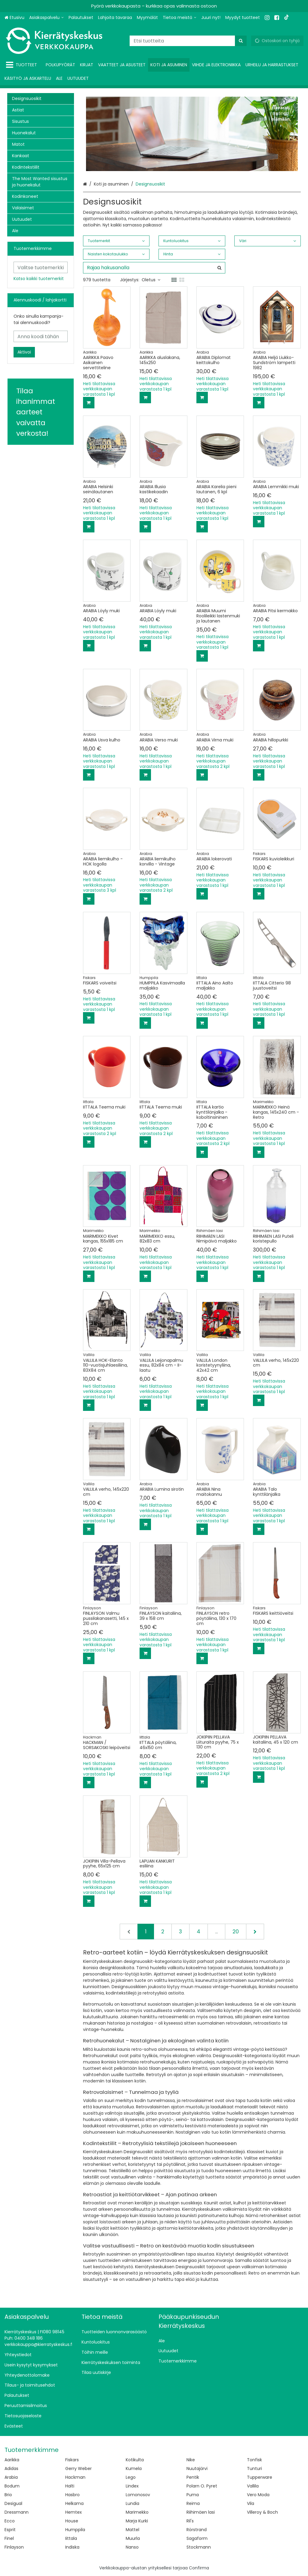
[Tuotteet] (22, 65)
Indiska (72, 2547)
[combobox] (188, 41)
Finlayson (14, 2547)
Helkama (74, 2503)
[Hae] (241, 41)
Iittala (71, 2538)
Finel (9, 2538)
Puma (192, 2495)
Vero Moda (258, 2495)
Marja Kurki (137, 2521)
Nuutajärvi (197, 2468)
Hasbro (72, 2495)
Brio (8, 2495)
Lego (131, 2477)
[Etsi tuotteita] (188, 41)
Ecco (10, 2521)
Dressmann (17, 2512)
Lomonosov (138, 2495)
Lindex (132, 2486)
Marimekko (137, 2512)
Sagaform (197, 2538)
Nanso (132, 2547)
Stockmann (198, 2547)
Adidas (11, 2468)
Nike (190, 2460)
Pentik (192, 2477)
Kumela (134, 2468)
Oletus (151, 280)
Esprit (10, 2530)
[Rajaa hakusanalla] (154, 267)
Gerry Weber (78, 2468)
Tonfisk (254, 2460)
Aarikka (12, 2460)
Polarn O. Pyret (201, 2486)
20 (236, 1931)
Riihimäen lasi (200, 2512)
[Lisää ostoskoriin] (88, 402)
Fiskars (72, 2460)
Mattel (132, 2530)
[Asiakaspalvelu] (46, 17)
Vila (250, 2503)
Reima (193, 2503)
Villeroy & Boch (262, 2512)
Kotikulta (135, 2460)
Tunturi (254, 2468)
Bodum (12, 2486)
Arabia (11, 2477)
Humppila (75, 2530)
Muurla (133, 2538)
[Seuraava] (255, 1931)
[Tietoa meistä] (179, 17)
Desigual (13, 2503)
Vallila (253, 2486)
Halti (69, 2486)
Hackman (75, 2477)
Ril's (190, 2521)
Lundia (132, 2503)
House (71, 2521)
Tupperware (259, 2477)
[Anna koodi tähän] (41, 336)
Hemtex (73, 2512)
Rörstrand (196, 2530)
